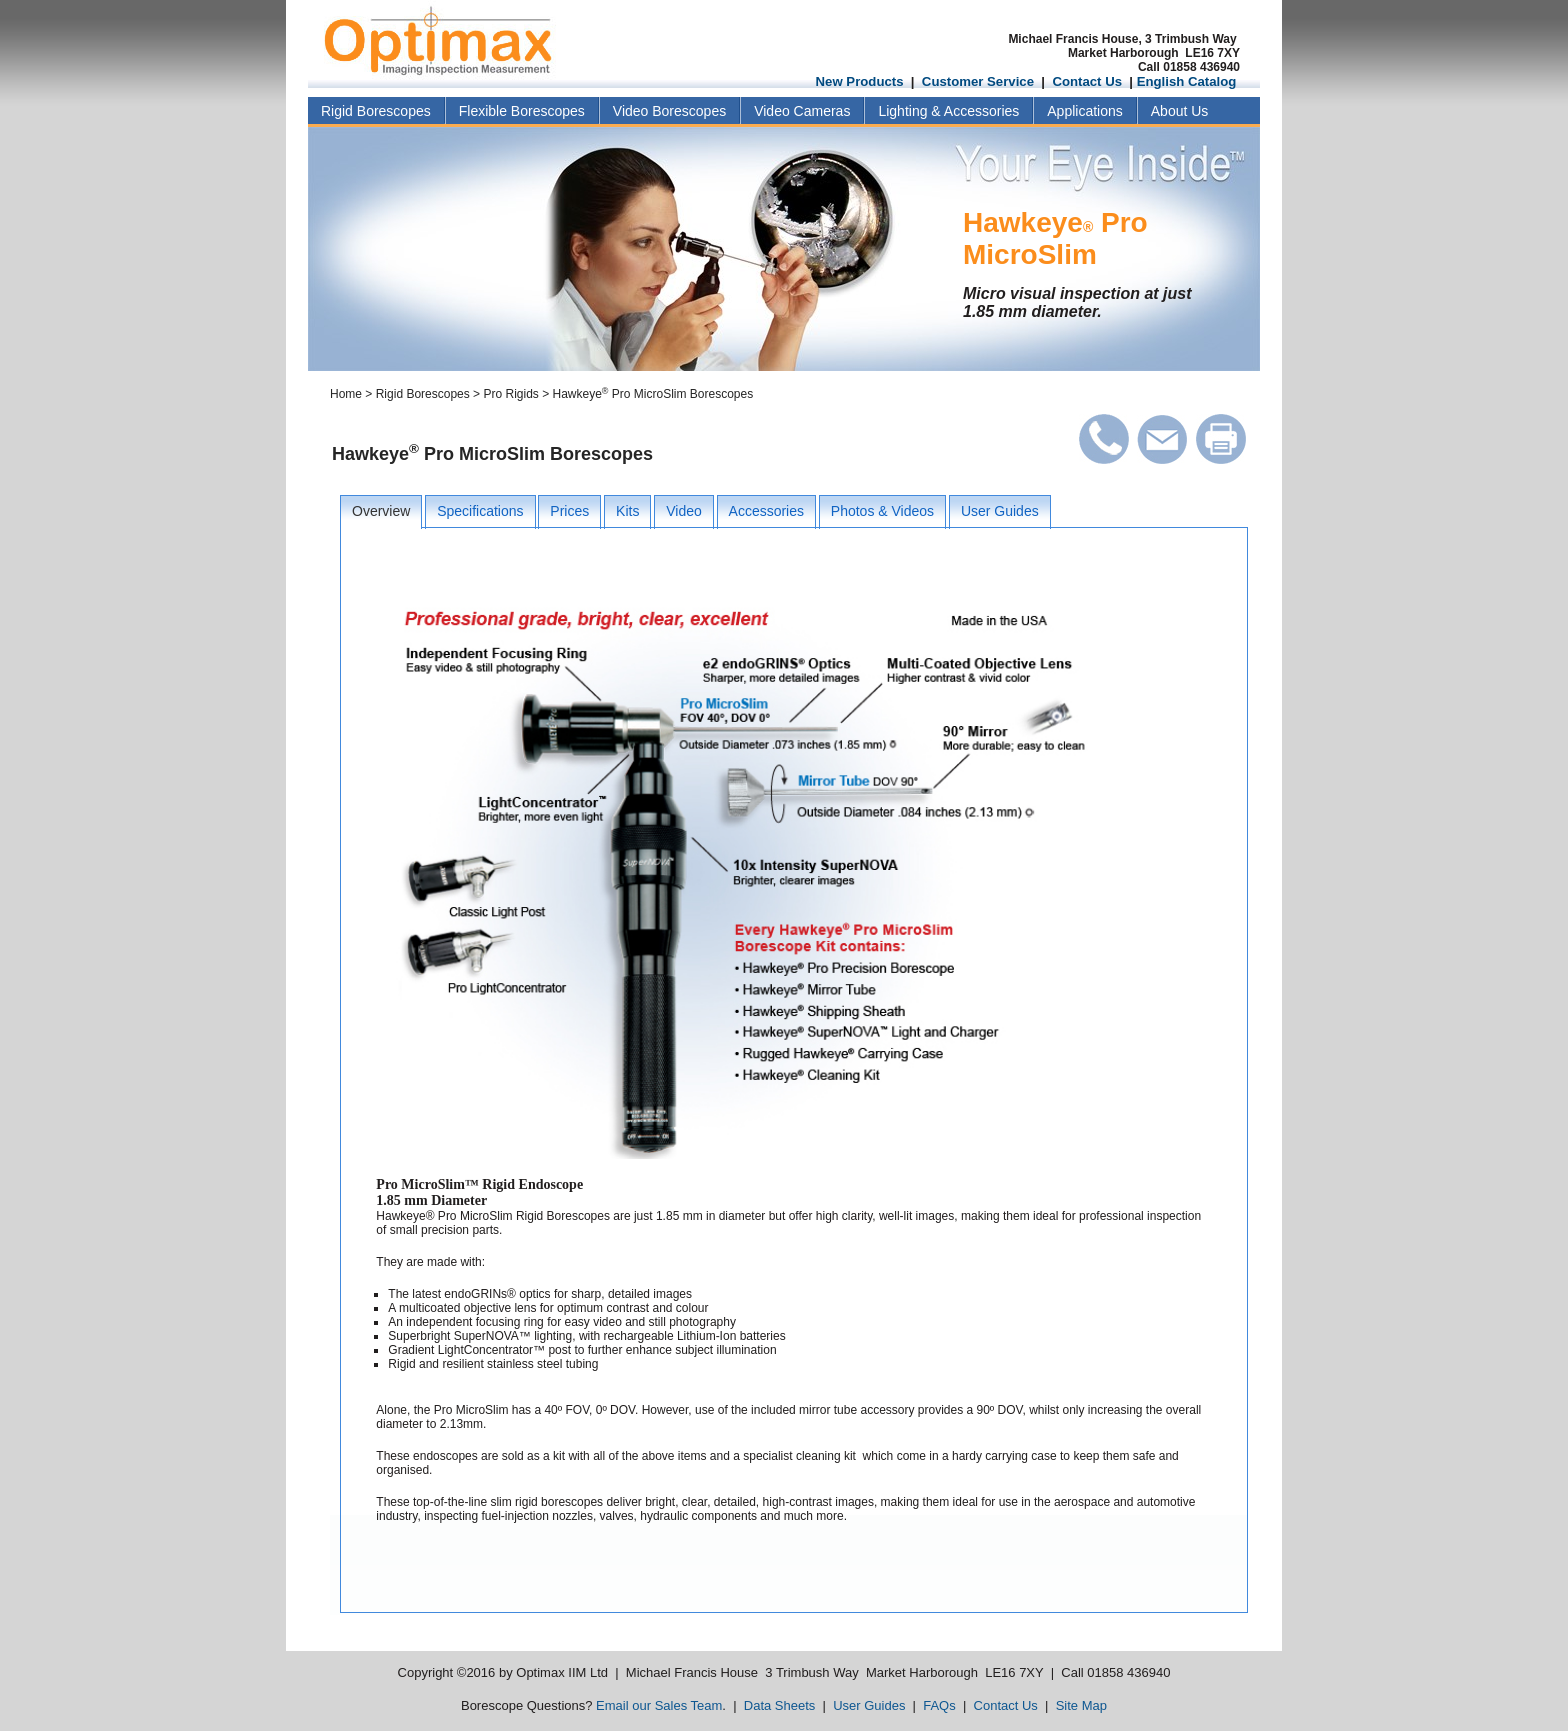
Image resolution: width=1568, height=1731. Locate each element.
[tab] (381, 512)
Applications (1085, 111)
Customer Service (978, 81)
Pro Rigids (510, 394)
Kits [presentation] (627, 511)
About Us (1180, 111)
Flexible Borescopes (522, 111)
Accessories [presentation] (766, 511)
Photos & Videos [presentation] (882, 511)
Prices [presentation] (569, 511)
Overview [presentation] (381, 511)
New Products (860, 81)
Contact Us (1087, 81)
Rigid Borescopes (376, 111)
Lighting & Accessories (948, 111)
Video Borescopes (669, 111)
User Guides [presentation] (1000, 511)
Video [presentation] (684, 511)
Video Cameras (802, 111)
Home (346, 394)
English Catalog (1187, 81)
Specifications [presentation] (480, 511)
